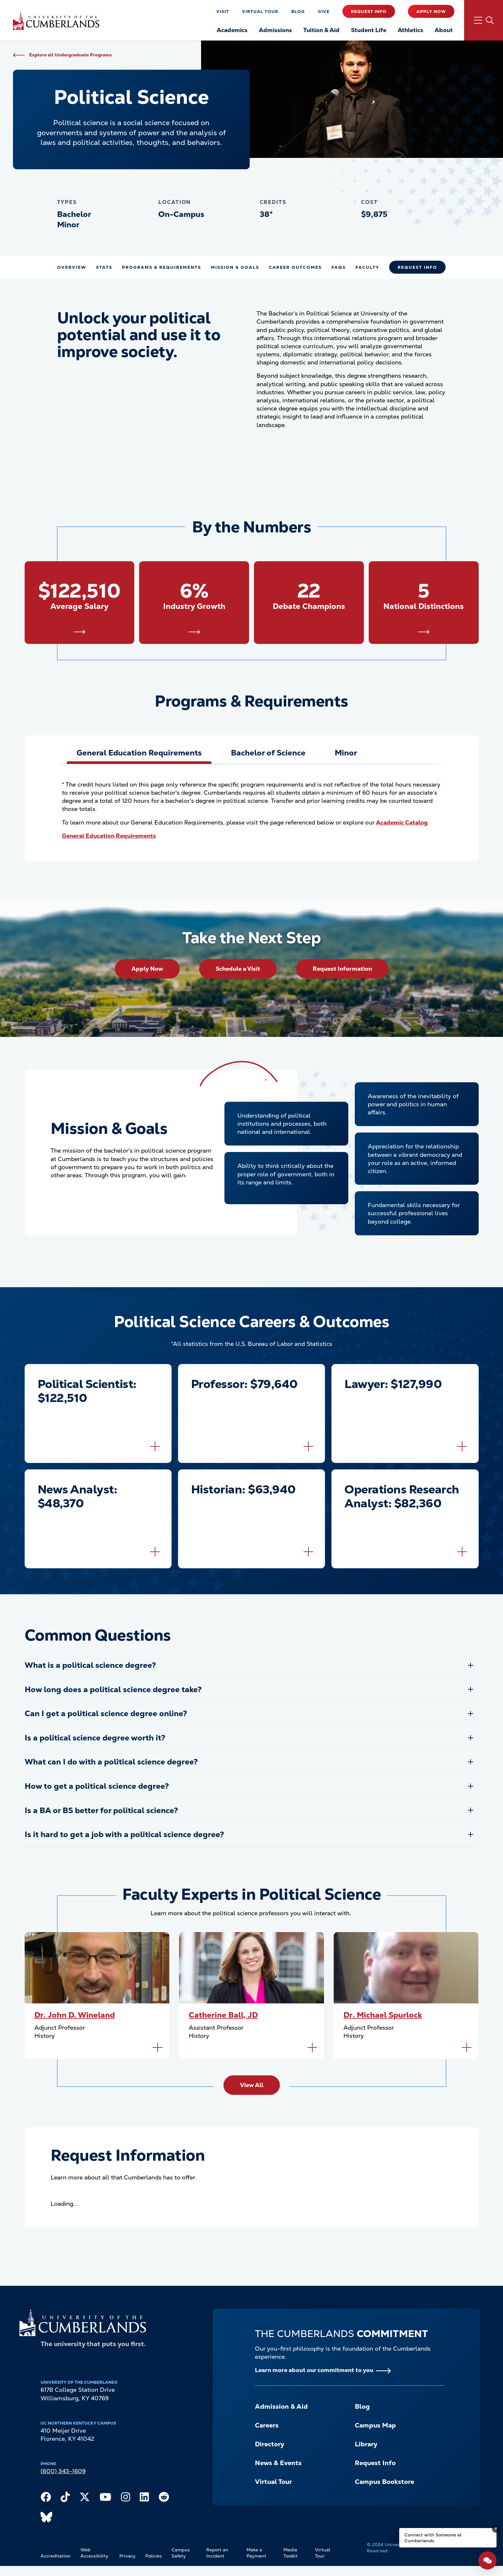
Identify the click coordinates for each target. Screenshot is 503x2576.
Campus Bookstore (384, 2481)
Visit (222, 11)
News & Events (278, 2463)
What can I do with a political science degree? (111, 1762)
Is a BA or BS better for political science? (101, 1810)
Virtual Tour (260, 11)
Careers (267, 2425)
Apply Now (431, 11)
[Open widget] (487, 2560)
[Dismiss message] (496, 2529)
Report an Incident (217, 2553)
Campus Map (375, 2425)
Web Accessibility (94, 2553)
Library (366, 2444)
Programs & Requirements (161, 267)
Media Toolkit (290, 2553)
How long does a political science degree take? (113, 1689)
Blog (298, 11)
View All (251, 2085)
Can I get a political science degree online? (106, 1713)
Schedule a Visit (238, 968)
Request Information (342, 968)
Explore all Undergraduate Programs (70, 55)
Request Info (369, 11)
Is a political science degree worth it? (95, 1738)
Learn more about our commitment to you (314, 2370)
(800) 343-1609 (63, 2471)
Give (323, 11)
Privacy (127, 2556)
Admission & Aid (281, 2406)
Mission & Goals (235, 267)
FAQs (338, 267)
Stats (104, 267)
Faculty (367, 267)
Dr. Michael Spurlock (382, 2015)
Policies (153, 2556)
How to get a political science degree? (97, 1786)
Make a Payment (256, 2553)
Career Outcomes (295, 267)
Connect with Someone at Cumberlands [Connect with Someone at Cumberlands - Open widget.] (433, 2538)
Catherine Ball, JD (223, 2015)
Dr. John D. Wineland (74, 2015)
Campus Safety (181, 2553)
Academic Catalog (402, 822)
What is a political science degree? (90, 1665)
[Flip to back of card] (155, 1446)
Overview (71, 267)
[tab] (139, 753)
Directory (269, 2444)
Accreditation (56, 2556)
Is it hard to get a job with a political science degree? (124, 1834)
